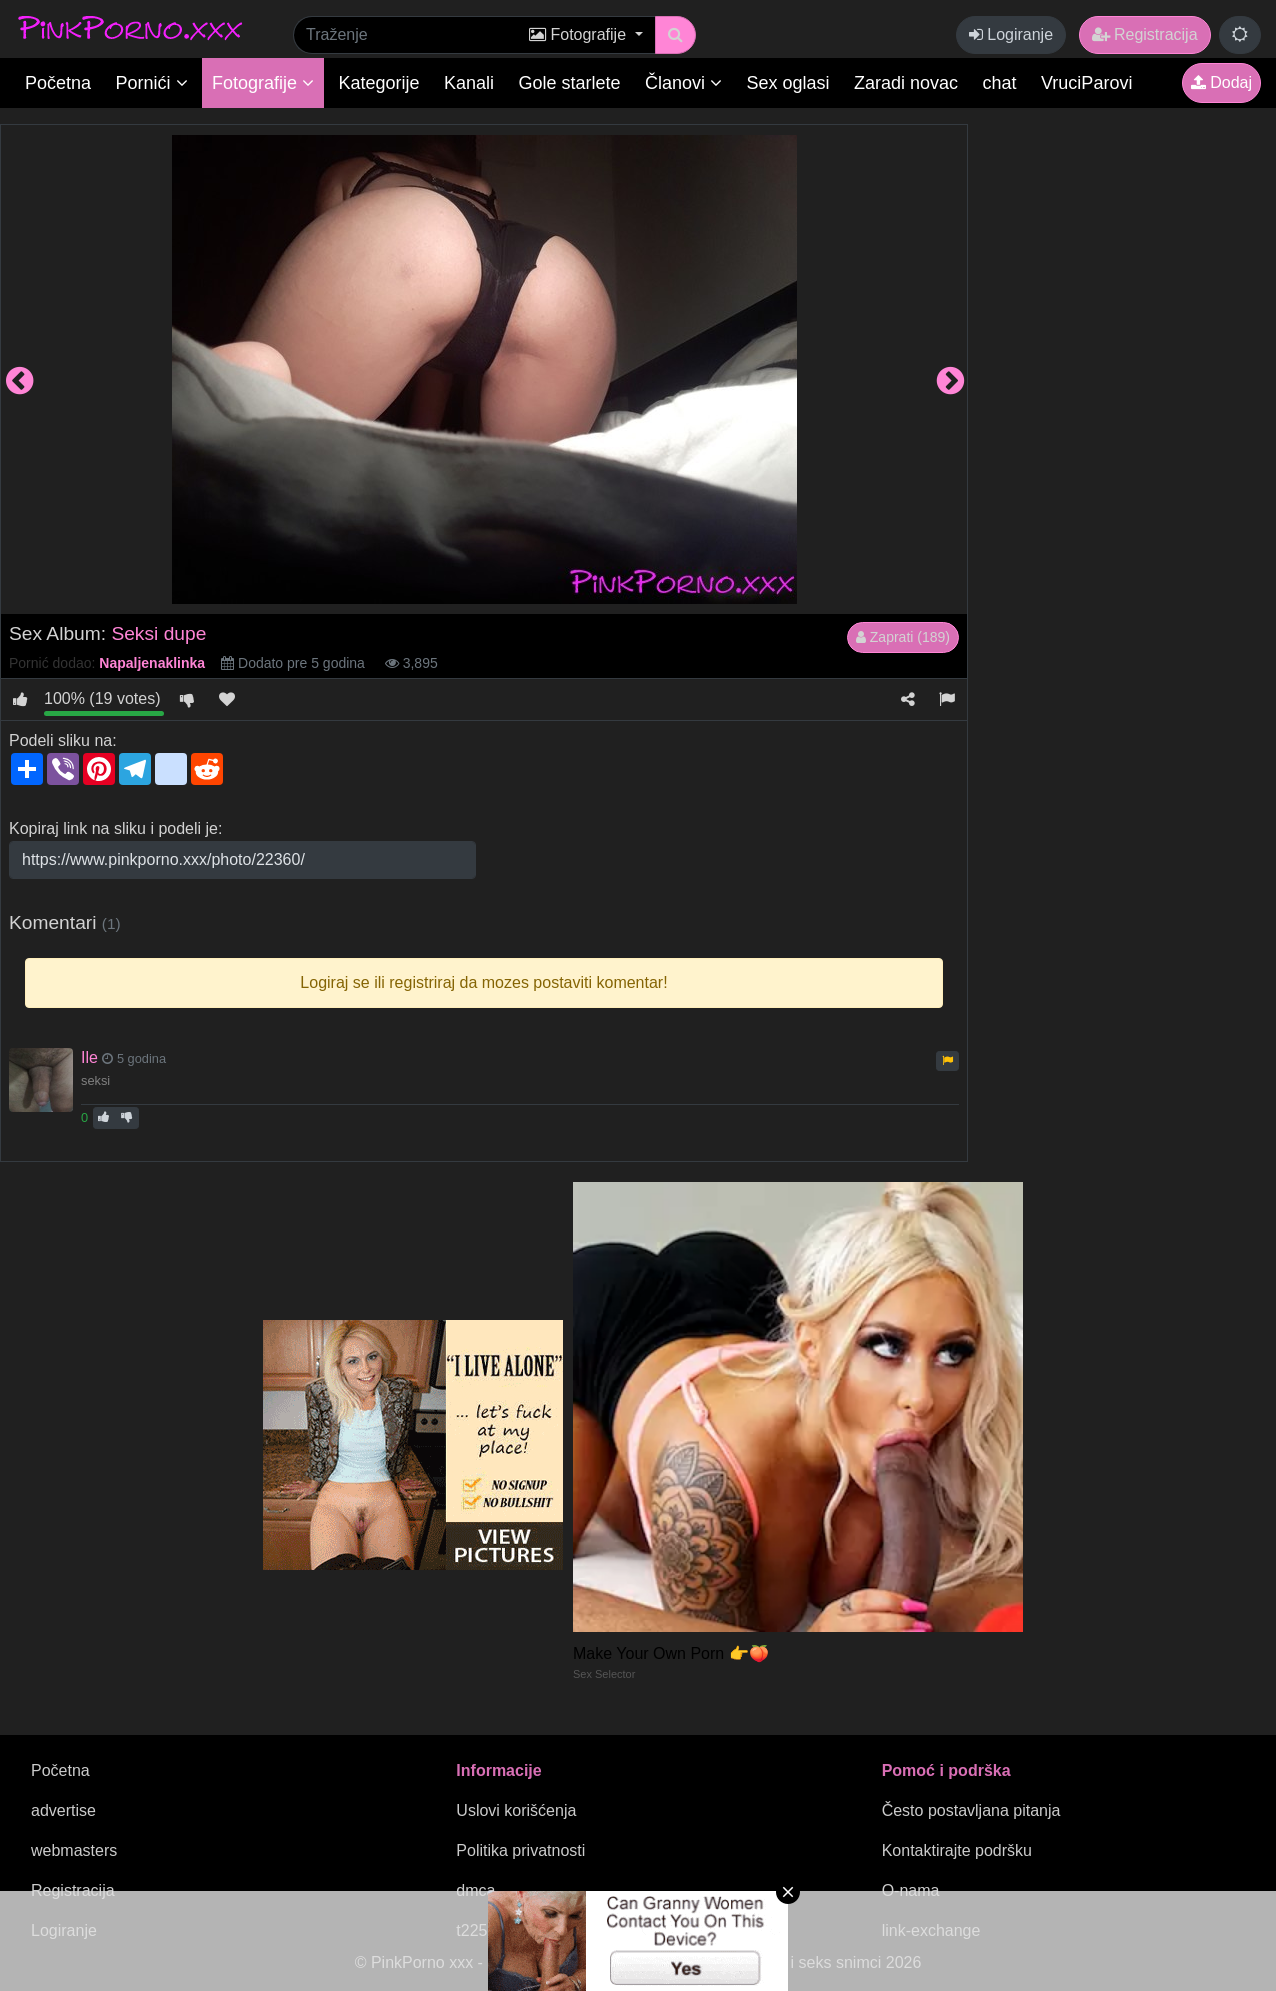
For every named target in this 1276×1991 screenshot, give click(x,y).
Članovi (683, 83)
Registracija (1145, 34)
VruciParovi (1086, 83)
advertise (63, 1810)
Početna (58, 83)
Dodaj (1221, 82)
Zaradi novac (906, 83)
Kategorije (379, 83)
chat (1000, 83)
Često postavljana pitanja (971, 1810)
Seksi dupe (158, 633)
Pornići (152, 83)
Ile (89, 1057)
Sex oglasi (788, 83)
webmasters (74, 1850)
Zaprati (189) (903, 637)
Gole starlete (570, 83)
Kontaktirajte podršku (957, 1850)
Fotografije (263, 83)
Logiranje (1011, 34)
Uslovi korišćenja (516, 1810)
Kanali (469, 83)
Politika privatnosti (520, 1850)
